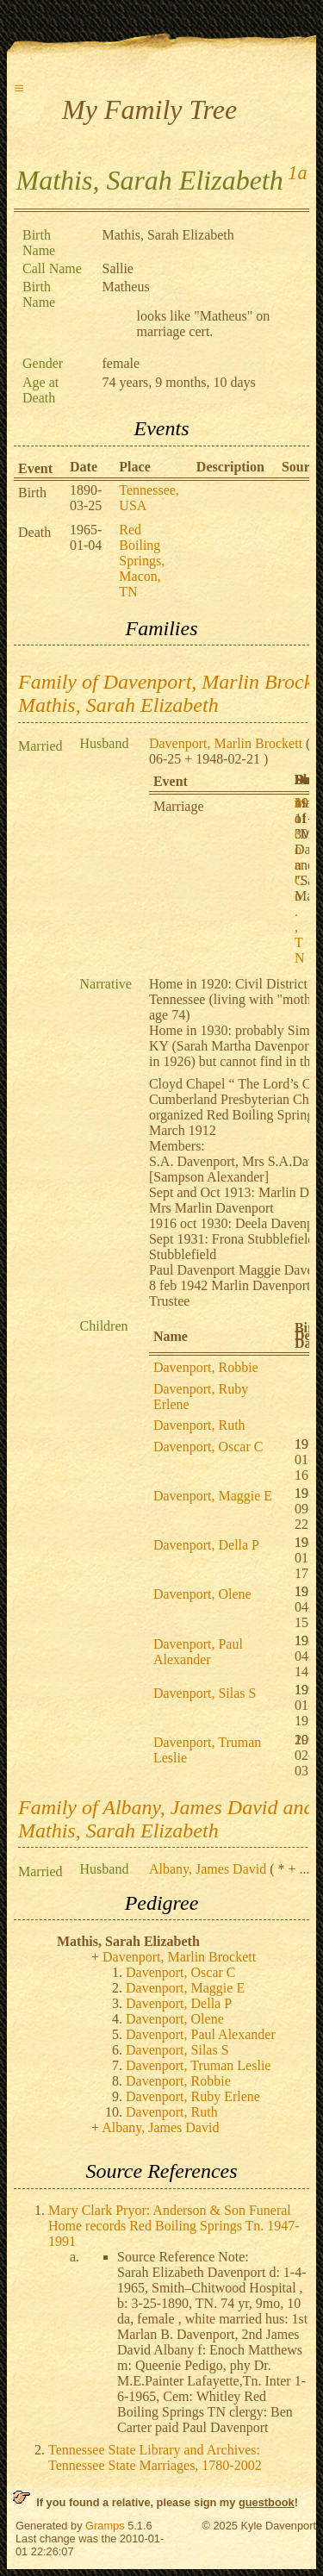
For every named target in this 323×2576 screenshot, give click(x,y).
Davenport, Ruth (199, 1425)
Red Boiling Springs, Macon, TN (142, 560)
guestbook (267, 2502)
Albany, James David (207, 1869)
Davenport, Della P (206, 1544)
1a (297, 173)
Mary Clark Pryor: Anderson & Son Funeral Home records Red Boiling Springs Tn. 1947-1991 (174, 2226)
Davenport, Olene (202, 1594)
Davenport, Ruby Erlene (193, 2096)
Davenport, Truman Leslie (198, 2065)
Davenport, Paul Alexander (198, 1652)
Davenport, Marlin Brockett (225, 743)
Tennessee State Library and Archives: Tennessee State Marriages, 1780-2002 (155, 2457)
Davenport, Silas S (205, 1693)
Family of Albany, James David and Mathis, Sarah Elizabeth (166, 1819)
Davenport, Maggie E (212, 1495)
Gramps (105, 2525)
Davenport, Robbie (205, 1367)
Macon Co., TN (301, 880)
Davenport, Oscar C (208, 1446)
